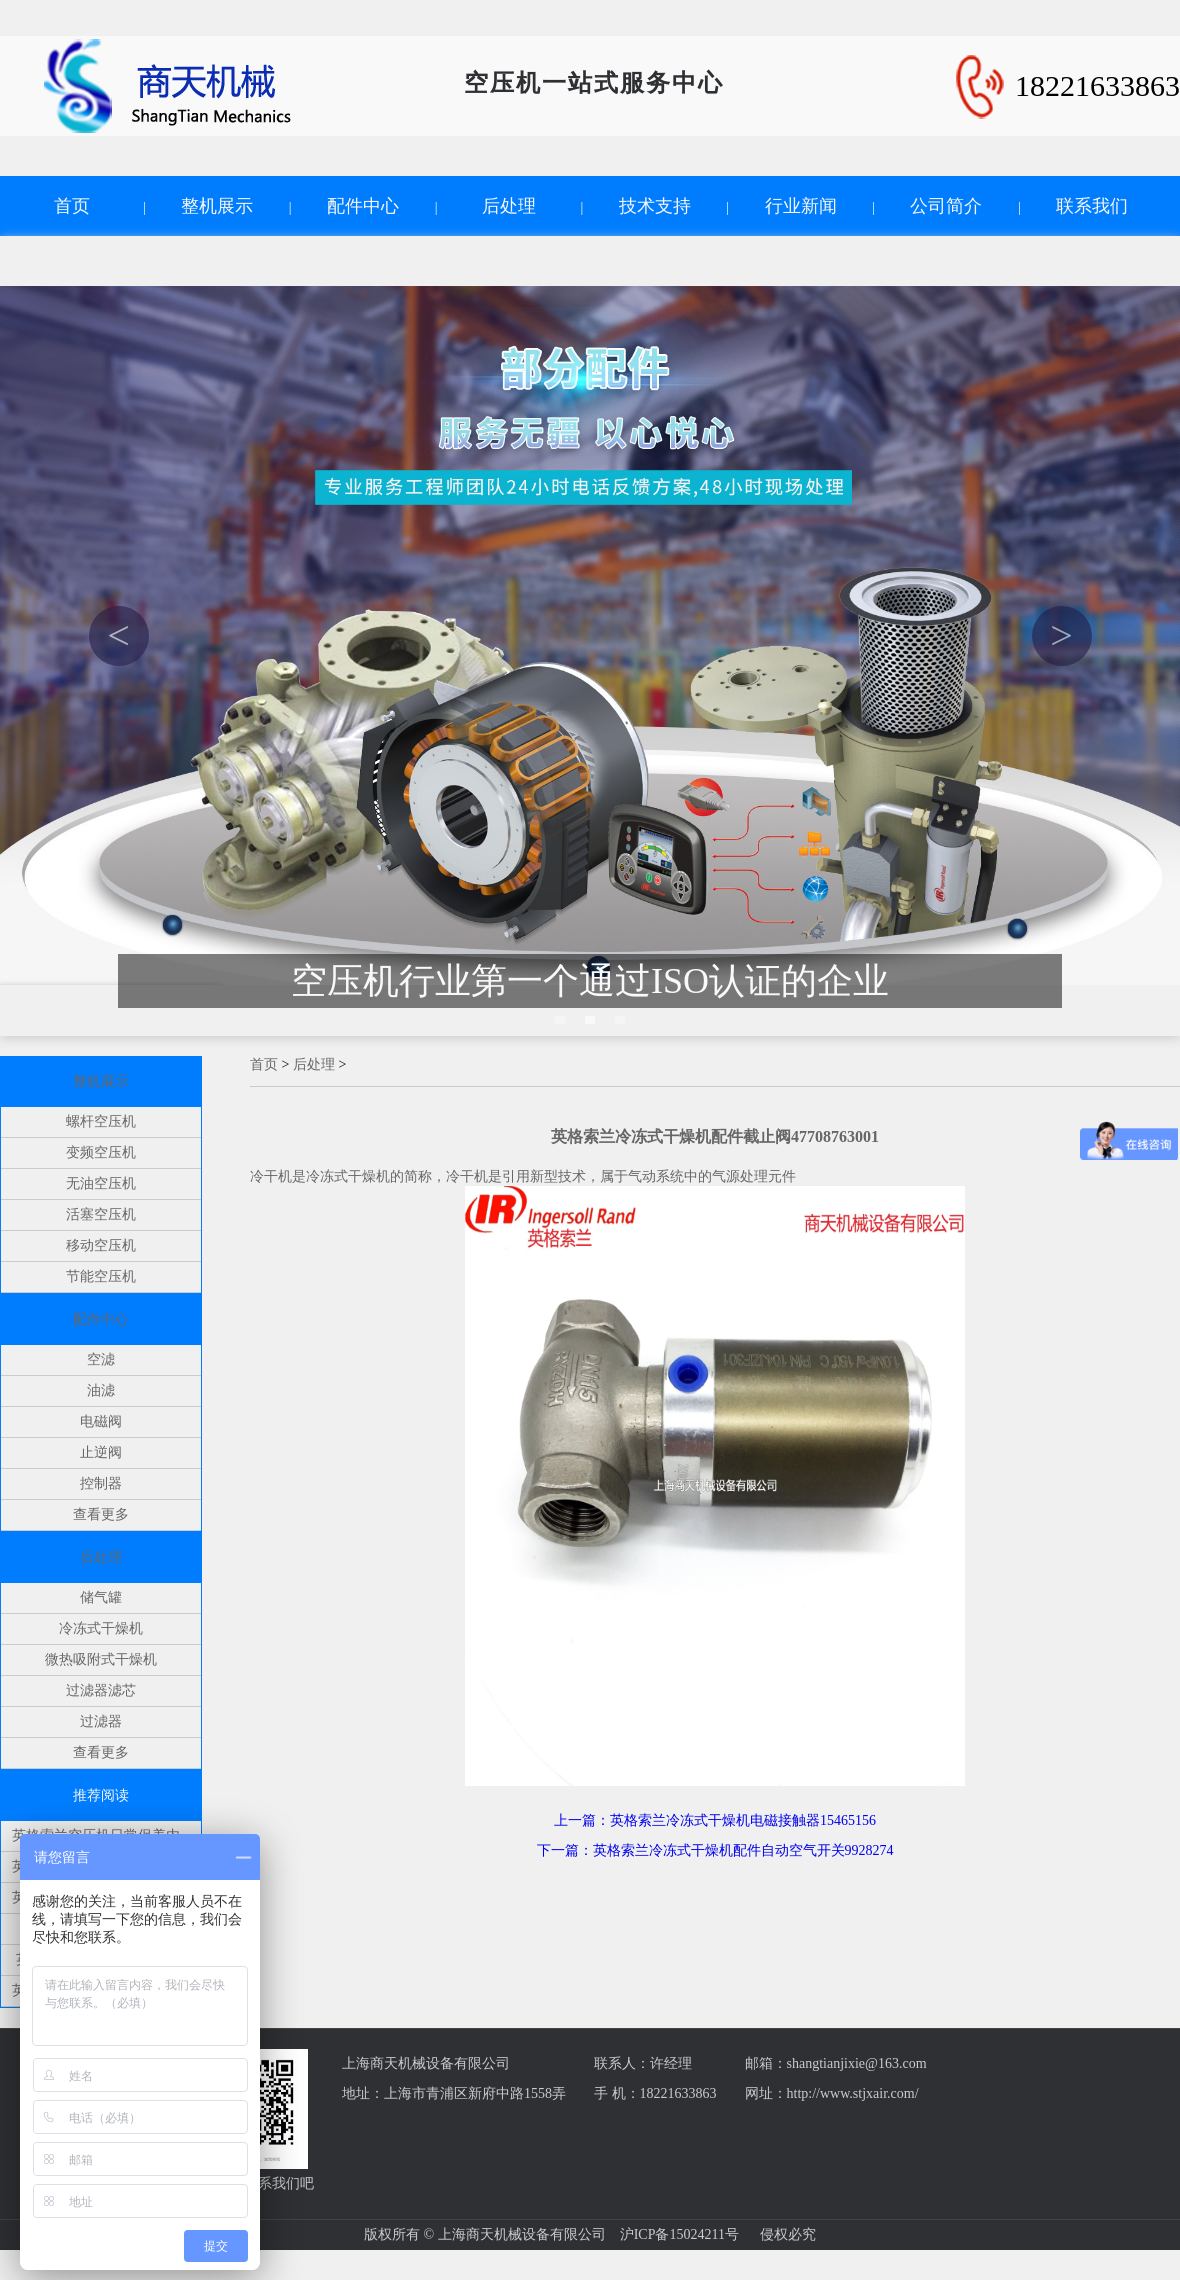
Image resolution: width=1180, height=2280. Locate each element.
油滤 (101, 1390)
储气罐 (101, 1597)
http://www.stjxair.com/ (853, 2093)
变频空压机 (101, 1152)
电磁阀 (101, 1421)
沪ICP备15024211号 (679, 2234)
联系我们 (1092, 206)
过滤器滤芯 (101, 1690)
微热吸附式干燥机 (101, 1659)
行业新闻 (801, 206)
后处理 (509, 206)
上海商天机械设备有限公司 (426, 2063)
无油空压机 (101, 1183)
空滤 (101, 1359)
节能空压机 (101, 1276)
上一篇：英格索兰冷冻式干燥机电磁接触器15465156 (715, 1820)
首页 (72, 206)
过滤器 (101, 1721)
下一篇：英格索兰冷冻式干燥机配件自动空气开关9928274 (715, 1850)
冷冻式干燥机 (101, 1628)
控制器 (101, 1483)
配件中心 (363, 206)
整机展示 (217, 206)
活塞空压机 (101, 1214)
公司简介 (946, 206)
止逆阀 (101, 1452)
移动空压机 (101, 1245)
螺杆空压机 (101, 1121)
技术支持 (655, 206)
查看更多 (101, 1514)
